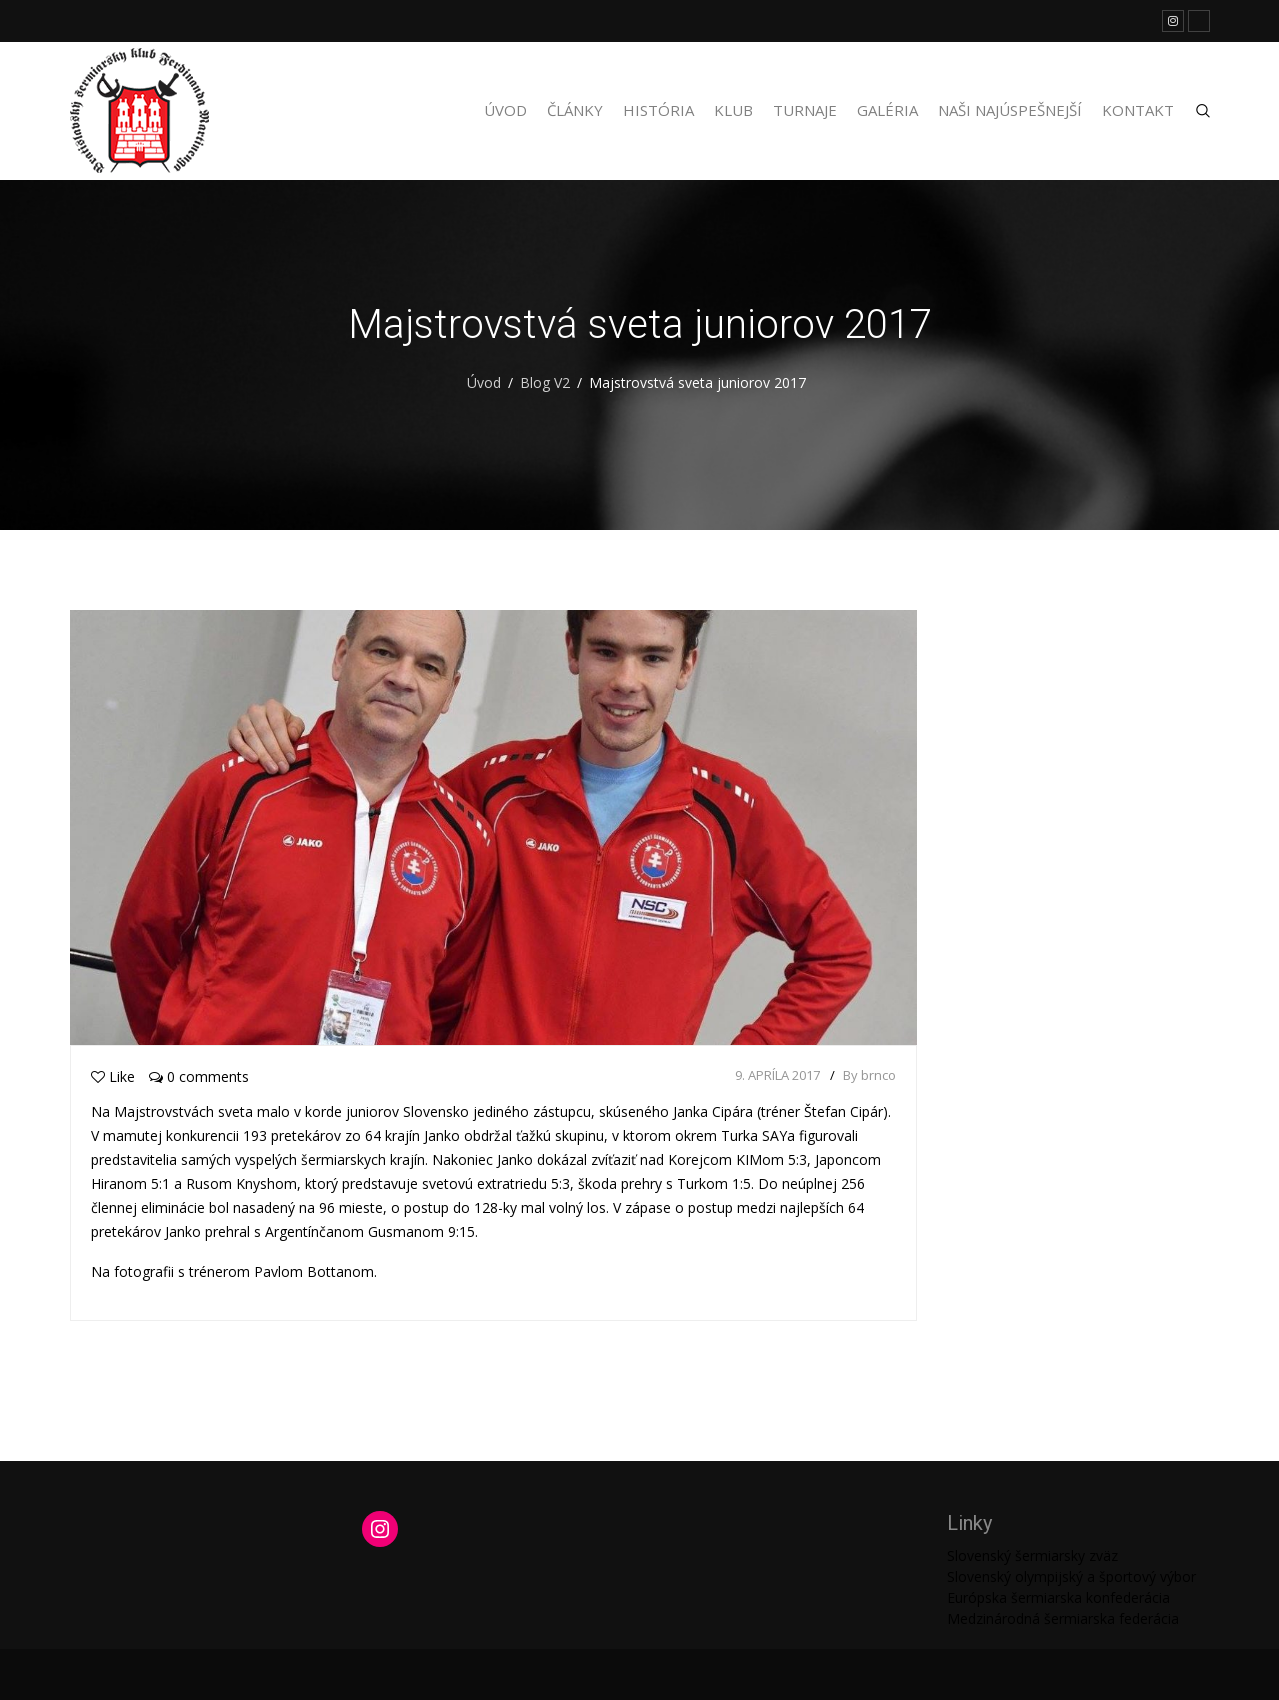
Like (113, 1076)
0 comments (199, 1076)
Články (575, 110)
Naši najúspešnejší (1010, 110)
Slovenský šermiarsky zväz (1032, 1555)
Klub (733, 110)
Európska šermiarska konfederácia (1058, 1597)
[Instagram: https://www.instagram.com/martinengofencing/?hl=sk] (380, 1529)
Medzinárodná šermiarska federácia (1063, 1618)
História (658, 110)
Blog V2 (545, 382)
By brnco (869, 1075)
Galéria (887, 110)
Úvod (505, 110)
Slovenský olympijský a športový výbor (1071, 1576)
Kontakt (1138, 110)
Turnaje (805, 110)
